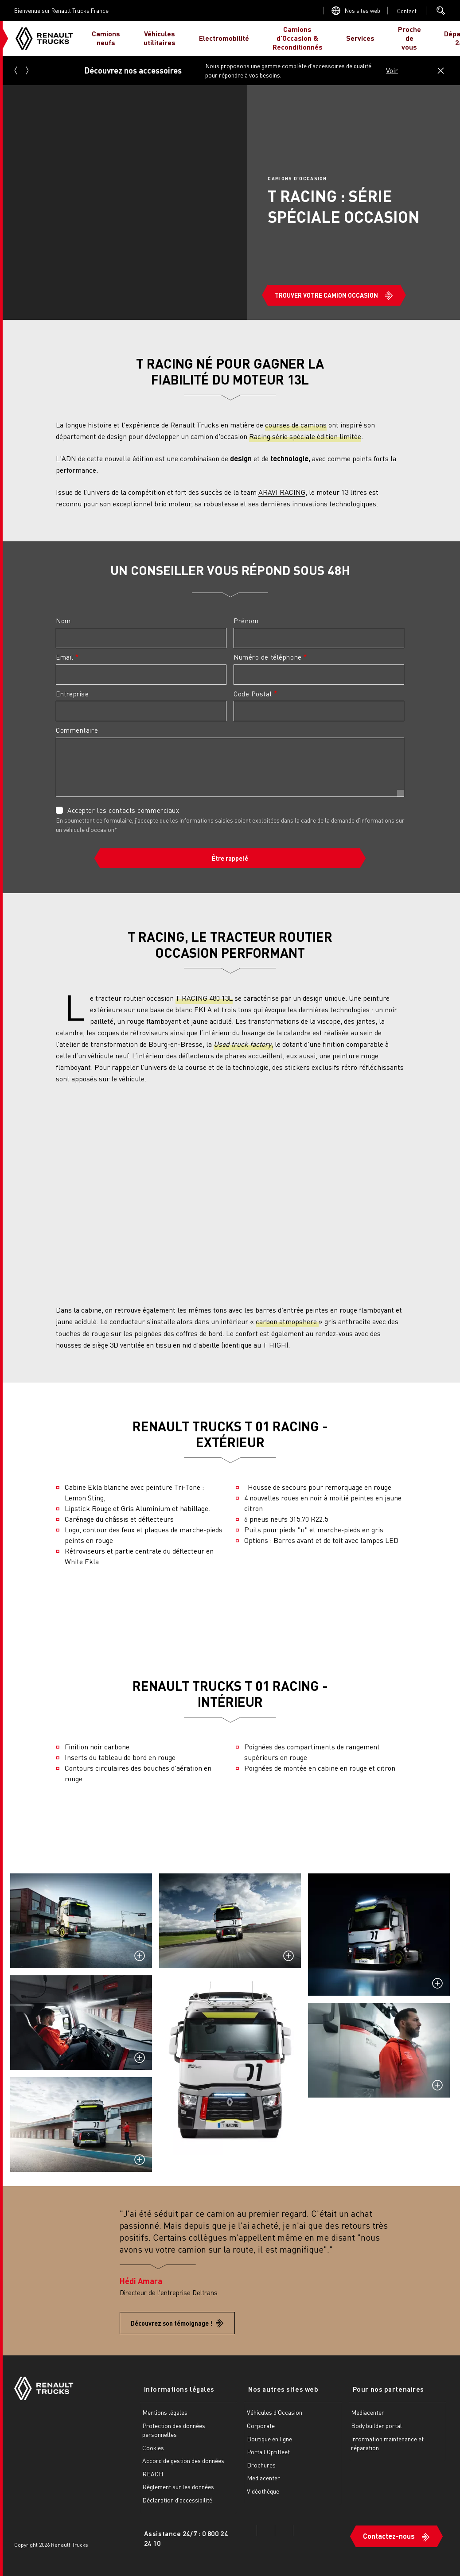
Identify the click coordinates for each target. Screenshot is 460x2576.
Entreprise (72, 693)
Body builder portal (376, 2424)
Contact (407, 11)
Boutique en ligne (269, 2438)
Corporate (261, 2424)
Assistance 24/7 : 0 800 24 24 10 (186, 2537)
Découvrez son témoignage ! (171, 2323)
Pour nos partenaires (384, 2388)
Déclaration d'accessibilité (177, 2499)
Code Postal (253, 693)
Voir (392, 70)
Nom (63, 620)
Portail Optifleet (268, 2451)
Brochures (261, 2464)
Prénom (246, 620)
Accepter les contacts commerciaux (123, 810)
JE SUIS (431, 38)
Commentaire (77, 730)
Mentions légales (164, 2412)
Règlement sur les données (178, 2486)
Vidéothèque (263, 2490)
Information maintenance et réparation (387, 2442)
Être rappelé (230, 858)
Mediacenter (263, 2477)
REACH (152, 2473)
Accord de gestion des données (183, 2459)
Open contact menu (407, 10)
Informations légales (175, 2388)
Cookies (153, 2447)
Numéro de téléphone (268, 657)
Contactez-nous (389, 2532)
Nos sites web (362, 10)
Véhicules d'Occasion (274, 2412)
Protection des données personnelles (173, 2429)
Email (65, 657)
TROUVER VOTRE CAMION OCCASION (326, 295)
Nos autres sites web (279, 2388)
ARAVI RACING (281, 492)
